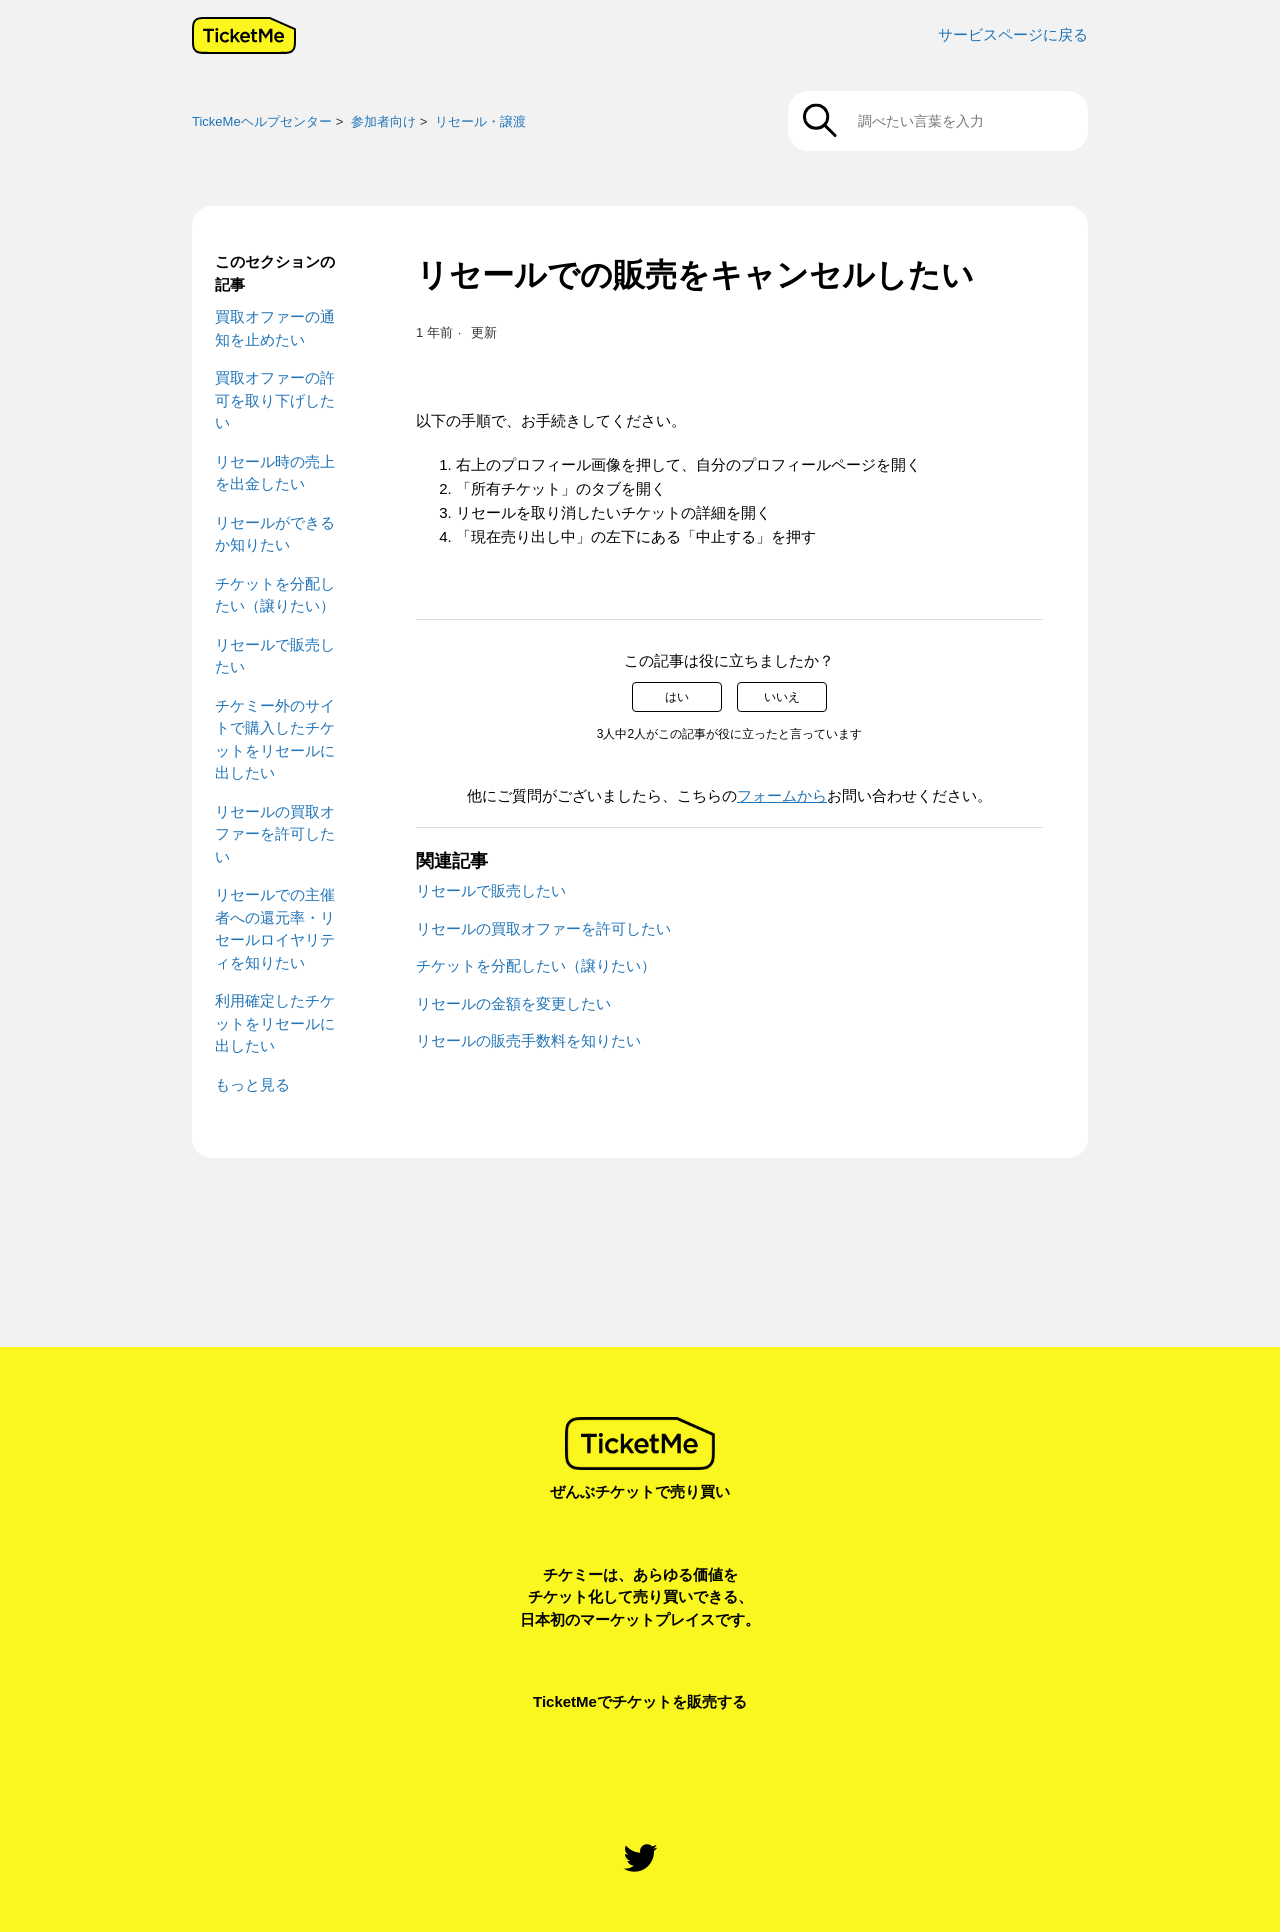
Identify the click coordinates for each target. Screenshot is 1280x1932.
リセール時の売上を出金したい (275, 473)
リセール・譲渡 (480, 121)
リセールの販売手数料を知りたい (528, 1040)
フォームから (782, 795)
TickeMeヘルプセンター (262, 121)
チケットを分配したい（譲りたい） (275, 595)
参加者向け (383, 121)
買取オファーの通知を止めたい (275, 328)
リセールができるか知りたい (275, 534)
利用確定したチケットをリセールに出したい (275, 1023)
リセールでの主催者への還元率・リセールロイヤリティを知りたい (275, 928)
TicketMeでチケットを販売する (640, 1701)
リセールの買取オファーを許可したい (275, 834)
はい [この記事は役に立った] (677, 697)
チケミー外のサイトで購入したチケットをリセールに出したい (275, 739)
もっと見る (252, 1084)
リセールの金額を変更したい (513, 1003)
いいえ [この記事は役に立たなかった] (782, 697)
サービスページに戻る (1013, 34)
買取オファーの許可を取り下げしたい (275, 400)
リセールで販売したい (275, 656)
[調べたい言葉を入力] (938, 121)
